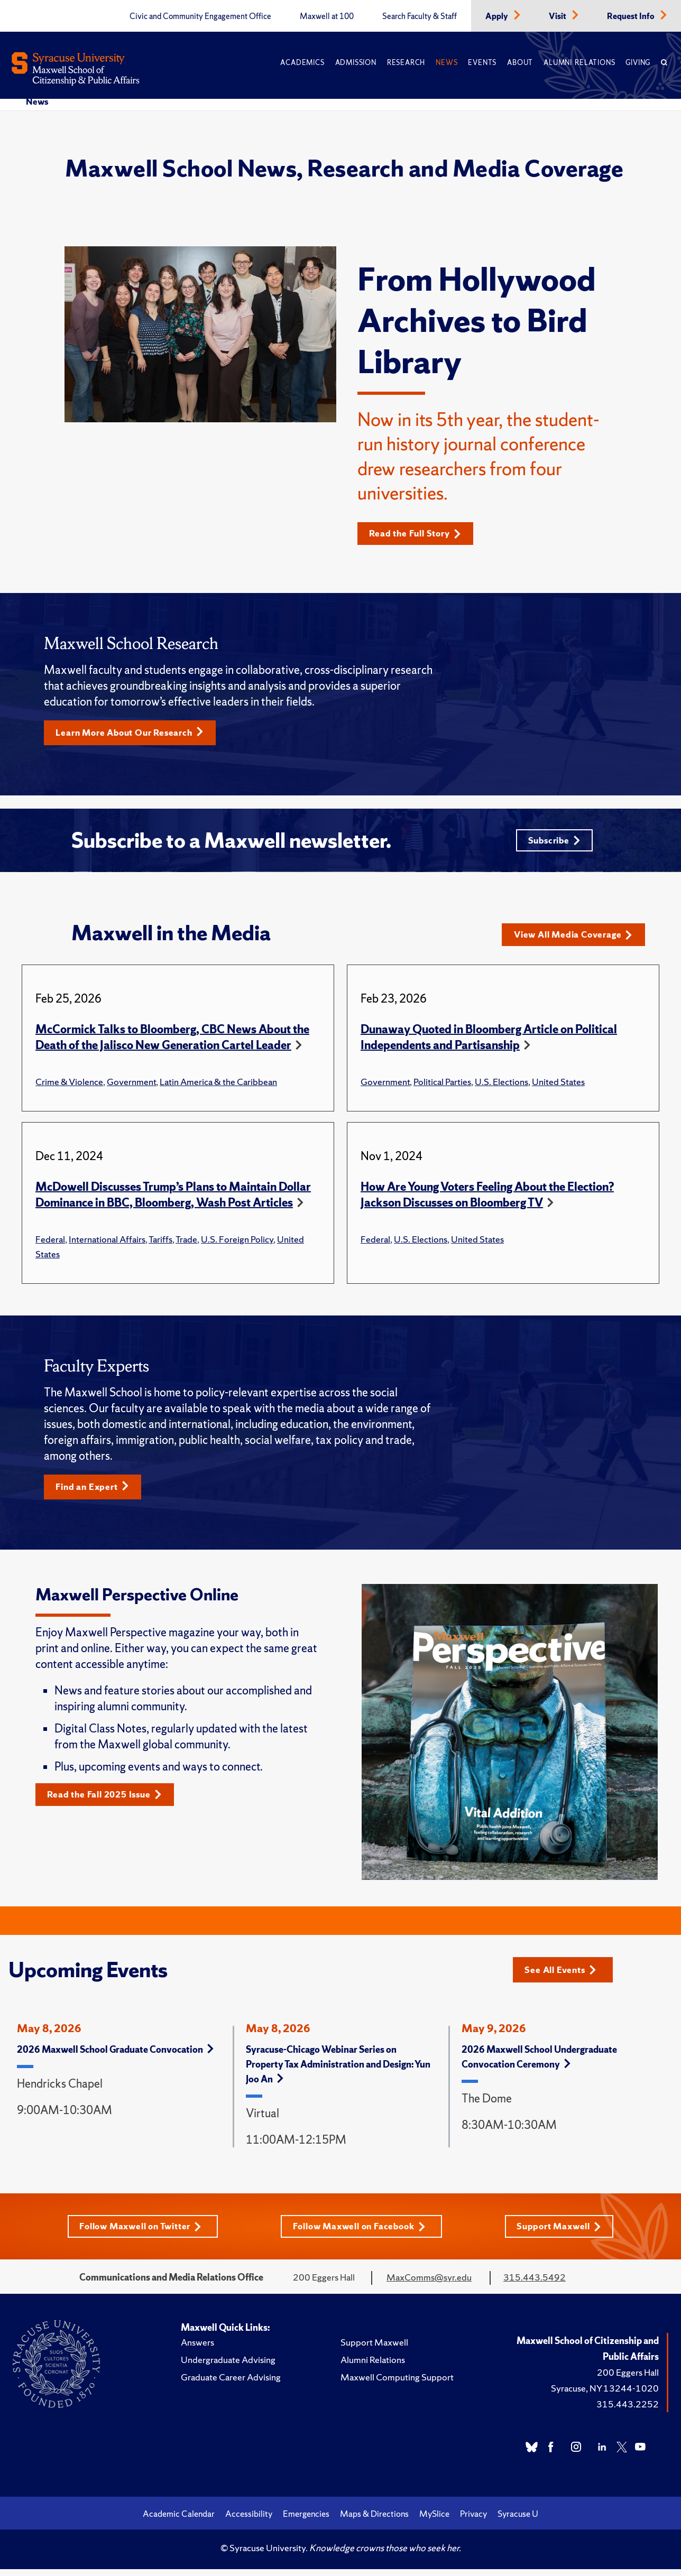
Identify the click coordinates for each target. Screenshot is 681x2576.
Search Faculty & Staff (419, 16)
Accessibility (248, 2521)
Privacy (473, 2521)
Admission (355, 62)
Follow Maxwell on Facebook (361, 2234)
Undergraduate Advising (228, 2367)
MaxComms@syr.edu (429, 2285)
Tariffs (160, 1244)
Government (131, 1087)
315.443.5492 (534, 2285)
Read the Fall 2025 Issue (109, 1801)
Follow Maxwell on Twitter (138, 2234)
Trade (186, 1244)
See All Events (564, 1975)
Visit (558, 16)
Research (406, 62)
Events (482, 62)
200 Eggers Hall (628, 2380)
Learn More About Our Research (136, 734)
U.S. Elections (501, 1087)
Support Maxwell (563, 2234)
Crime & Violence (69, 1087)
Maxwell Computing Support (397, 2385)
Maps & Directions (374, 2521)
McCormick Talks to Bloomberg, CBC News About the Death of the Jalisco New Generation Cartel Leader (172, 1042)
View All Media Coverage (578, 940)
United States (558, 1087)
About (520, 62)
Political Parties (442, 1087)
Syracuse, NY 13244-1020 (605, 2396)
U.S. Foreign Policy (237, 1244)
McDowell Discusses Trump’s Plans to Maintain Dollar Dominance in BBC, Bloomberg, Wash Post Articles (173, 1200)
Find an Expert (96, 1493)
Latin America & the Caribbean (218, 1087)
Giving (637, 62)
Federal (50, 1244)
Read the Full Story (419, 533)
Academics (302, 62)
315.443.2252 (627, 2412)
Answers (197, 2350)
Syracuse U (518, 2521)
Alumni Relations (579, 62)
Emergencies (306, 2521)
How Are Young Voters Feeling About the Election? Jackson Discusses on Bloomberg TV (487, 1200)
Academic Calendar (179, 2521)
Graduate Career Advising (231, 2385)
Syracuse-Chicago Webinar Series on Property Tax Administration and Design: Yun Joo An (338, 2071)
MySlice (434, 2521)
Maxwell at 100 (327, 16)
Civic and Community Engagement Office (200, 16)
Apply (497, 16)
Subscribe (552, 844)
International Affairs (107, 1244)
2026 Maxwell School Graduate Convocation (115, 2057)
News (446, 62)
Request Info (631, 16)
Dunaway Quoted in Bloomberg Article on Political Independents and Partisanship (489, 1042)
